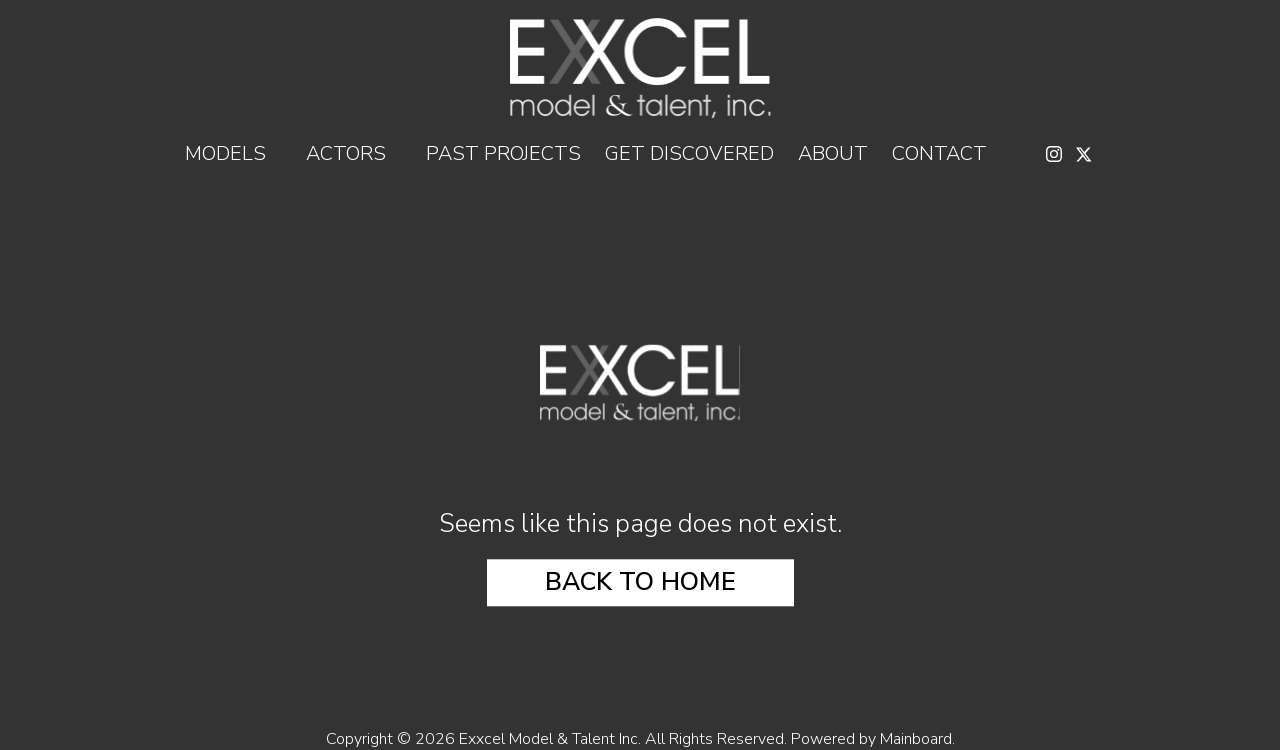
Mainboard (916, 739)
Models (233, 154)
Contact (939, 154)
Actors (354, 154)
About (833, 154)
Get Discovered (689, 154)
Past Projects (503, 154)
